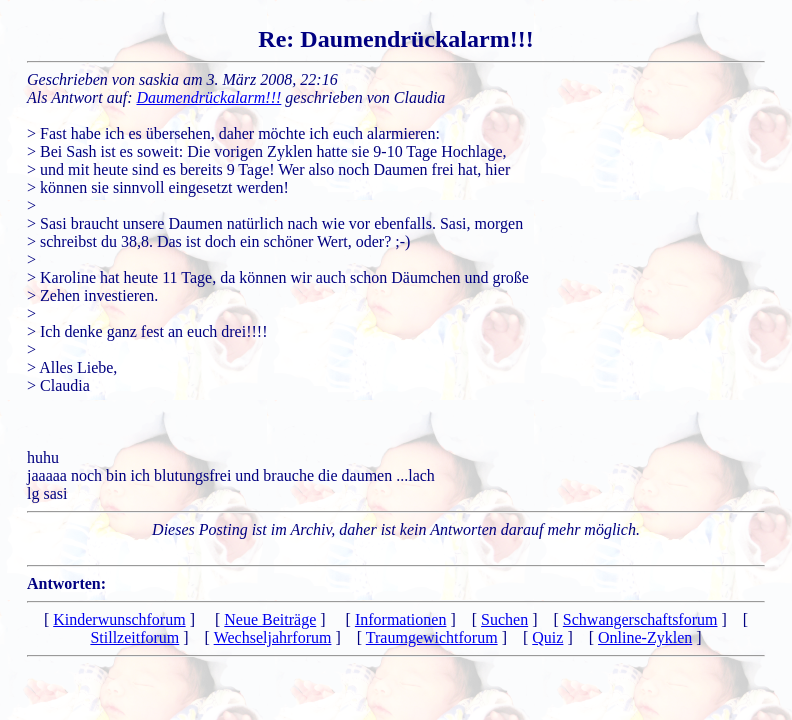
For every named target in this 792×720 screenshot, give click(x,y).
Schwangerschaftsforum (640, 619)
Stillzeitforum (134, 637)
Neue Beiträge (270, 619)
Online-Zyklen (645, 637)
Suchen (504, 619)
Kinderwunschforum (119, 619)
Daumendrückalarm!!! (209, 97)
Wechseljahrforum (273, 637)
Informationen (401, 619)
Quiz (547, 637)
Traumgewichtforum (432, 637)
